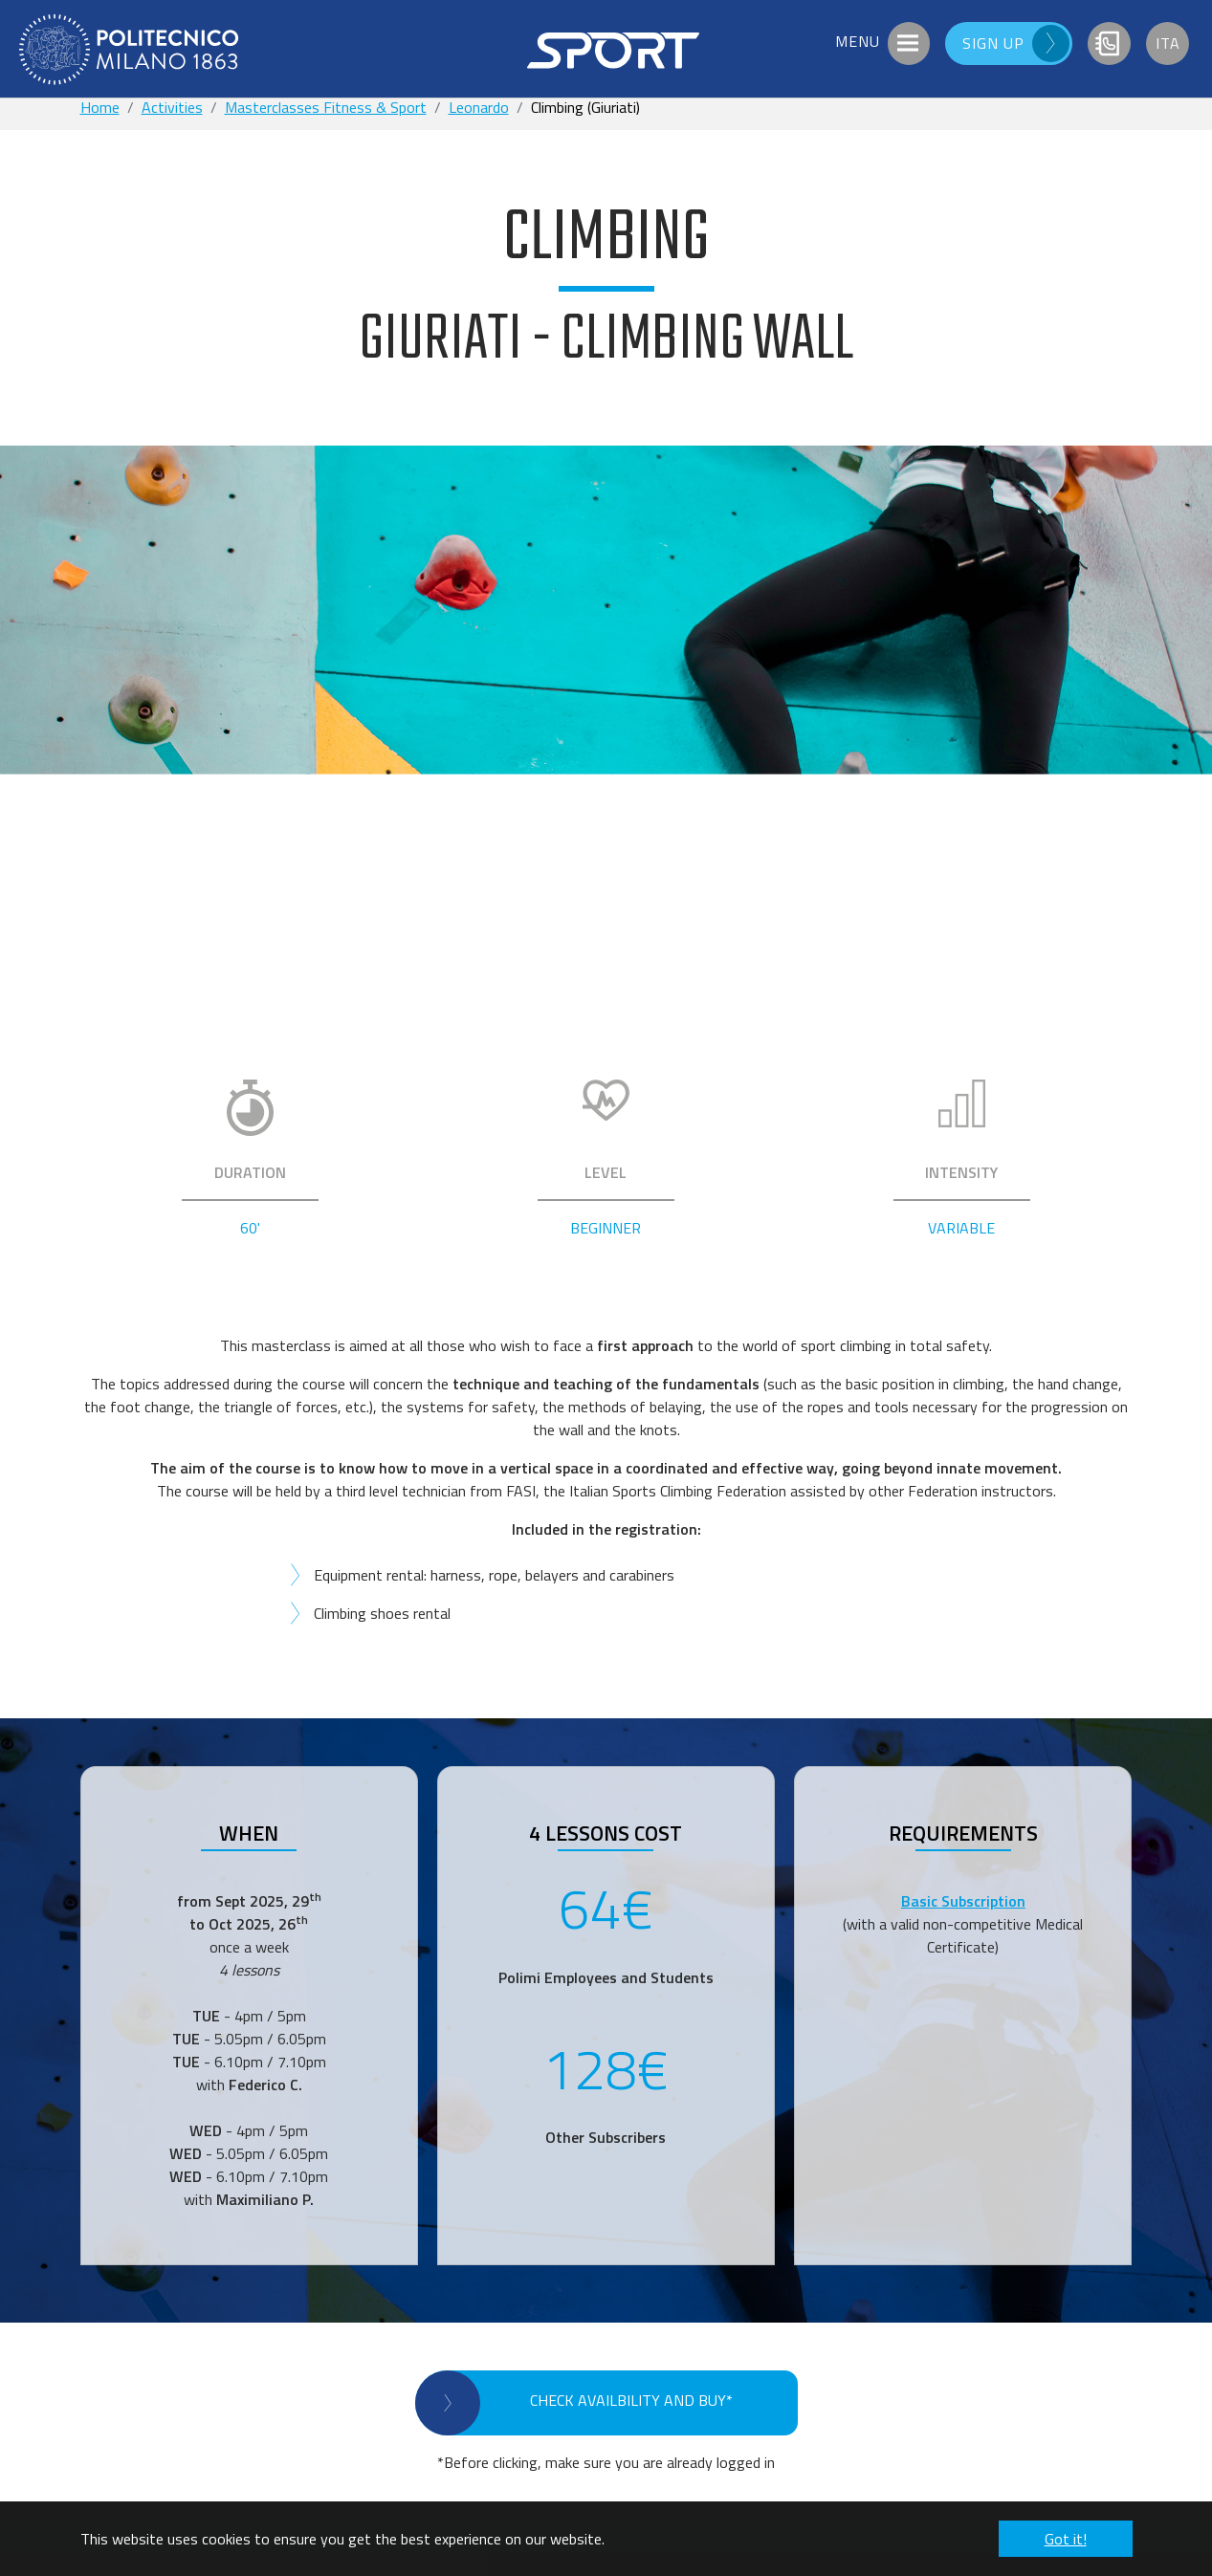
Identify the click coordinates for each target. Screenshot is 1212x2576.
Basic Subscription (963, 1900)
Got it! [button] (1066, 2538)
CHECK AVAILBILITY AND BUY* (631, 2400)
